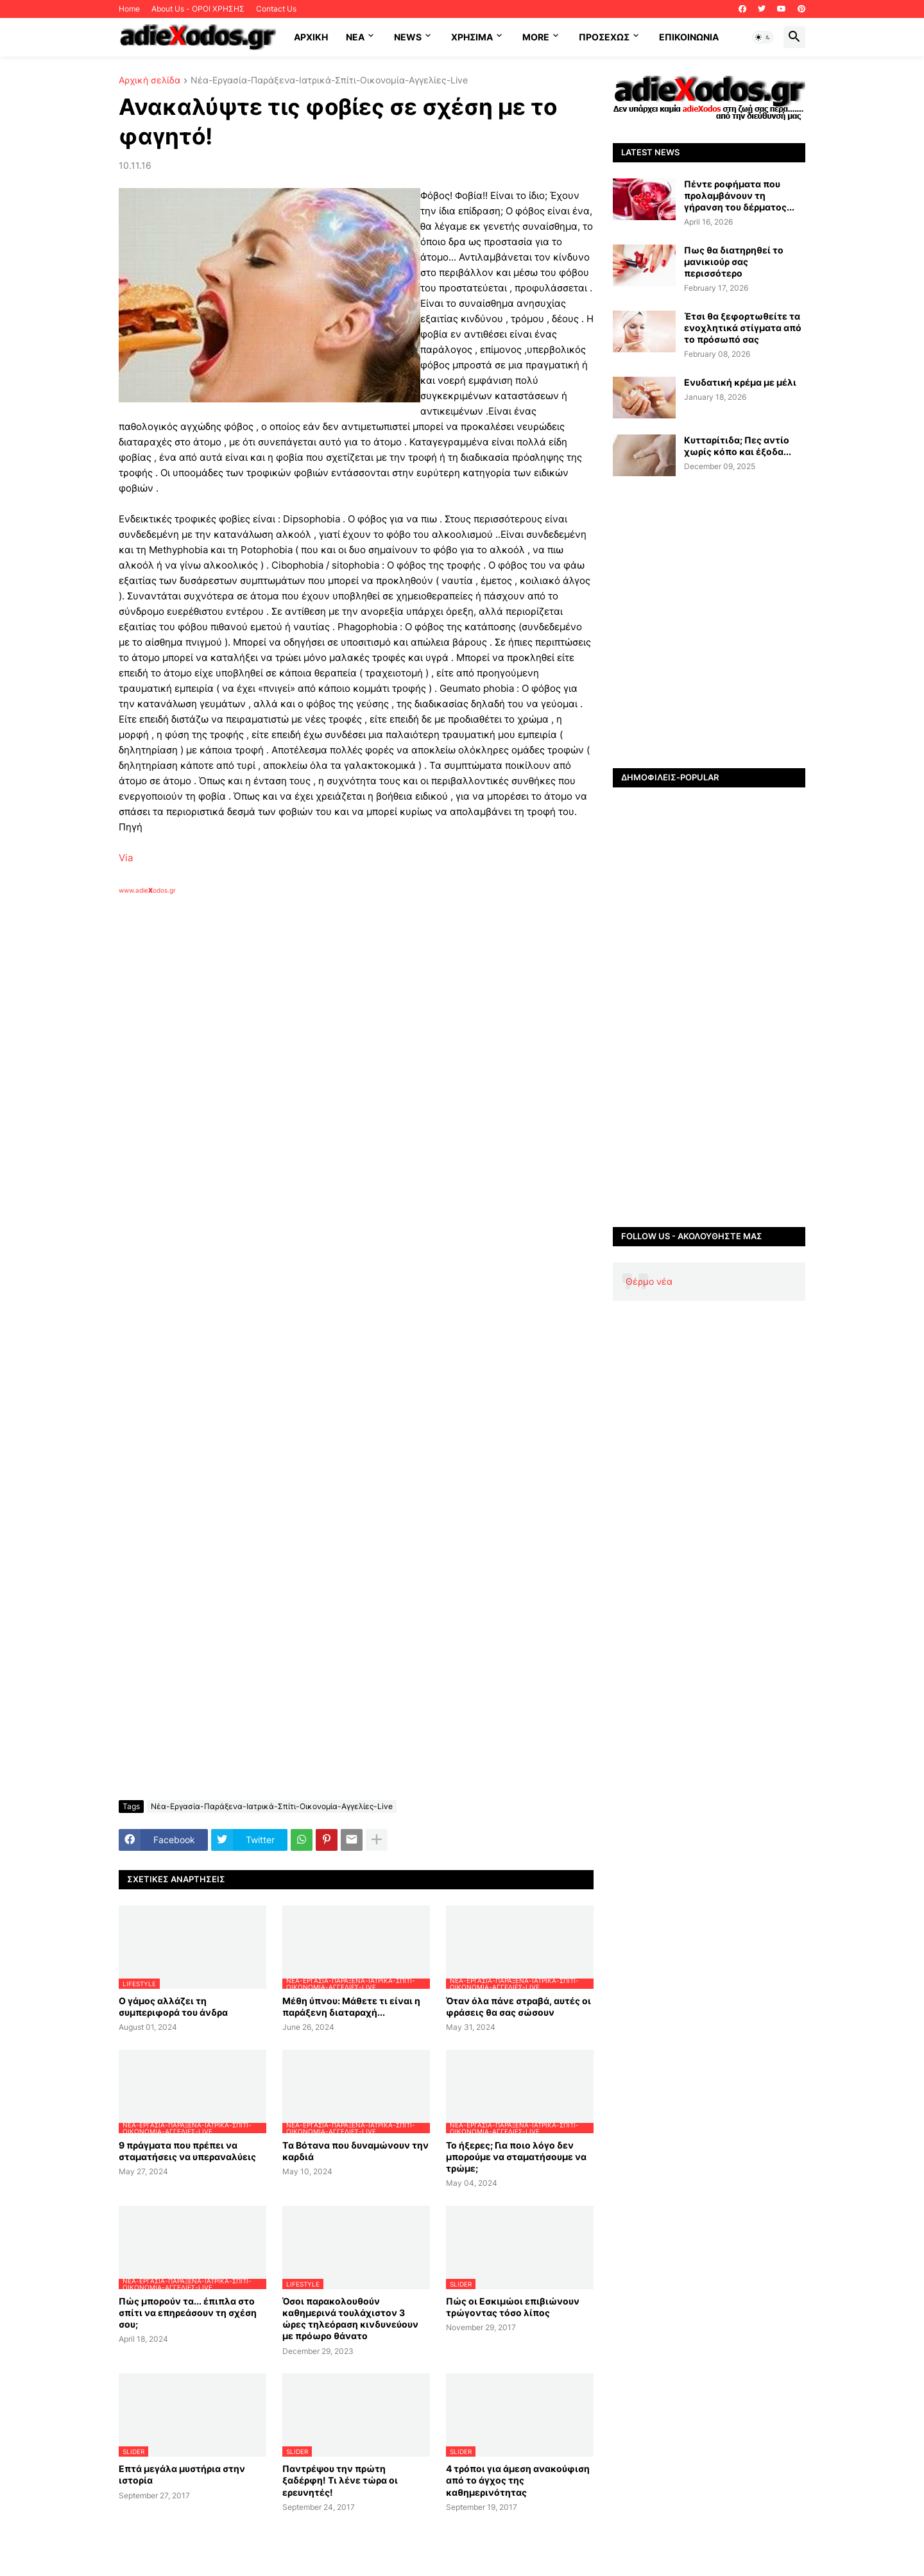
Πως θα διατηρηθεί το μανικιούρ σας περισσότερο (733, 262)
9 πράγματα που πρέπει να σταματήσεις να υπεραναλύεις (187, 2151)
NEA (355, 36)
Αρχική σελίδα (149, 80)
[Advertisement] (324, 1043)
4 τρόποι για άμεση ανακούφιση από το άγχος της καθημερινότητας (518, 2480)
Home (129, 8)
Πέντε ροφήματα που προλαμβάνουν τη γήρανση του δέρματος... (739, 195)
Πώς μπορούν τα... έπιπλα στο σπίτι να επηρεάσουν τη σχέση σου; (188, 2313)
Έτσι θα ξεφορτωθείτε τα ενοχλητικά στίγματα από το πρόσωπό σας (742, 328)
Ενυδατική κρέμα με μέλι (740, 382)
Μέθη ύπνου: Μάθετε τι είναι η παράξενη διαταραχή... (351, 2006)
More (535, 36)
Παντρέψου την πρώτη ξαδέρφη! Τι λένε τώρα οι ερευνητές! (340, 2480)
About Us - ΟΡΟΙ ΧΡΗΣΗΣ (197, 8)
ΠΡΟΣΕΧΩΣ (604, 36)
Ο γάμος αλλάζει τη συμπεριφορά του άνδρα (173, 2006)
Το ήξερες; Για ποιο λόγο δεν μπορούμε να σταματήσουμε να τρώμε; (516, 2157)
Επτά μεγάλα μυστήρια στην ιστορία (182, 2474)
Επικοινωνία (689, 36)
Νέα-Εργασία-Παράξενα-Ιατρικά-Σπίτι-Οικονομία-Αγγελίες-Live (329, 80)
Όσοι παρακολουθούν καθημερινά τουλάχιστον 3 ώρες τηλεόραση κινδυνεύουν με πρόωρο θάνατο (350, 2319)
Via (126, 858)
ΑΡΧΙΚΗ (311, 36)
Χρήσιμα (472, 36)
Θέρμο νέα (649, 1281)
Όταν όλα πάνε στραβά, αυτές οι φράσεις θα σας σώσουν (518, 2006)
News (408, 36)
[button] (763, 37)
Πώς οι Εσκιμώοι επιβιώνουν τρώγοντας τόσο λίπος (512, 2307)
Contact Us (276, 8)
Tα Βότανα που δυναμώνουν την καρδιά (355, 2151)
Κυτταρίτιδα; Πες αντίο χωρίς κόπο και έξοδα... (737, 445)
